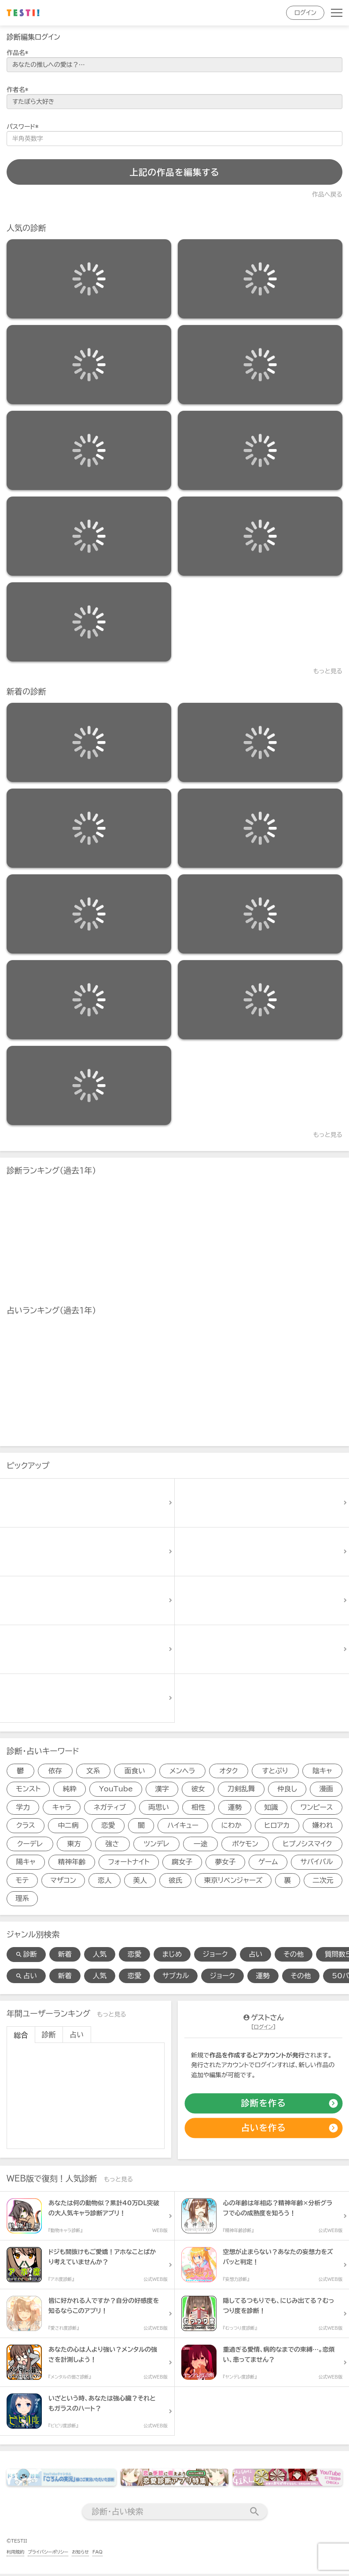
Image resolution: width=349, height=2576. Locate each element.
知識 (271, 1808)
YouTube (116, 1789)
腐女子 (182, 1863)
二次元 (323, 1881)
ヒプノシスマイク (307, 1845)
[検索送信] (254, 2513)
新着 (66, 1956)
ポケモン (244, 1845)
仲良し (287, 1789)
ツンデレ (156, 1845)
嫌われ (322, 1826)
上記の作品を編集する (174, 172)
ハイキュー (182, 1826)
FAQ (97, 2554)
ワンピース (316, 1808)
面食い (134, 1771)
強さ (112, 1845)
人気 (101, 1956)
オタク (228, 1771)
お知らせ (80, 2554)
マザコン (63, 1881)
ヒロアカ (277, 1826)
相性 (198, 1808)
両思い (158, 1808)
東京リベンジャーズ (233, 1881)
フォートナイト (129, 1863)
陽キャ (26, 1863)
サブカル (177, 1977)
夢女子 (225, 1863)
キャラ (61, 1808)
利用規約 (15, 2554)
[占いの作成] (263, 2130)
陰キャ (322, 1771)
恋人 (104, 1881)
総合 (21, 2036)
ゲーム (268, 1863)
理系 (22, 1900)
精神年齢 (72, 1863)
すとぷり (275, 1771)
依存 (55, 1771)
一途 (200, 1845)
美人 (140, 1881)
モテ (22, 1881)
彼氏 (175, 1881)
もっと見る (328, 671)
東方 (74, 1845)
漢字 (162, 1789)
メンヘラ (182, 1771)
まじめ (174, 1956)
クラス (25, 1826)
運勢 (235, 1808)
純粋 (69, 1789)
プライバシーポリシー (48, 2554)
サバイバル (316, 1863)
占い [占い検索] (26, 1977)
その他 (297, 1956)
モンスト (28, 1789)
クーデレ (30, 1845)
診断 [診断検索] (26, 1956)
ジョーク (218, 1956)
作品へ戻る (327, 194)
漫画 (326, 1789)
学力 (23, 1808)
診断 (49, 2036)
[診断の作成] (263, 2105)
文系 (93, 1771)
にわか (231, 1826)
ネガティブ (109, 1808)
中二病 (68, 1826)
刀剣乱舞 (241, 1789)
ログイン (305, 13)
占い (259, 1956)
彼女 (198, 1789)
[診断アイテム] (89, 278)
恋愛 (108, 1826)
